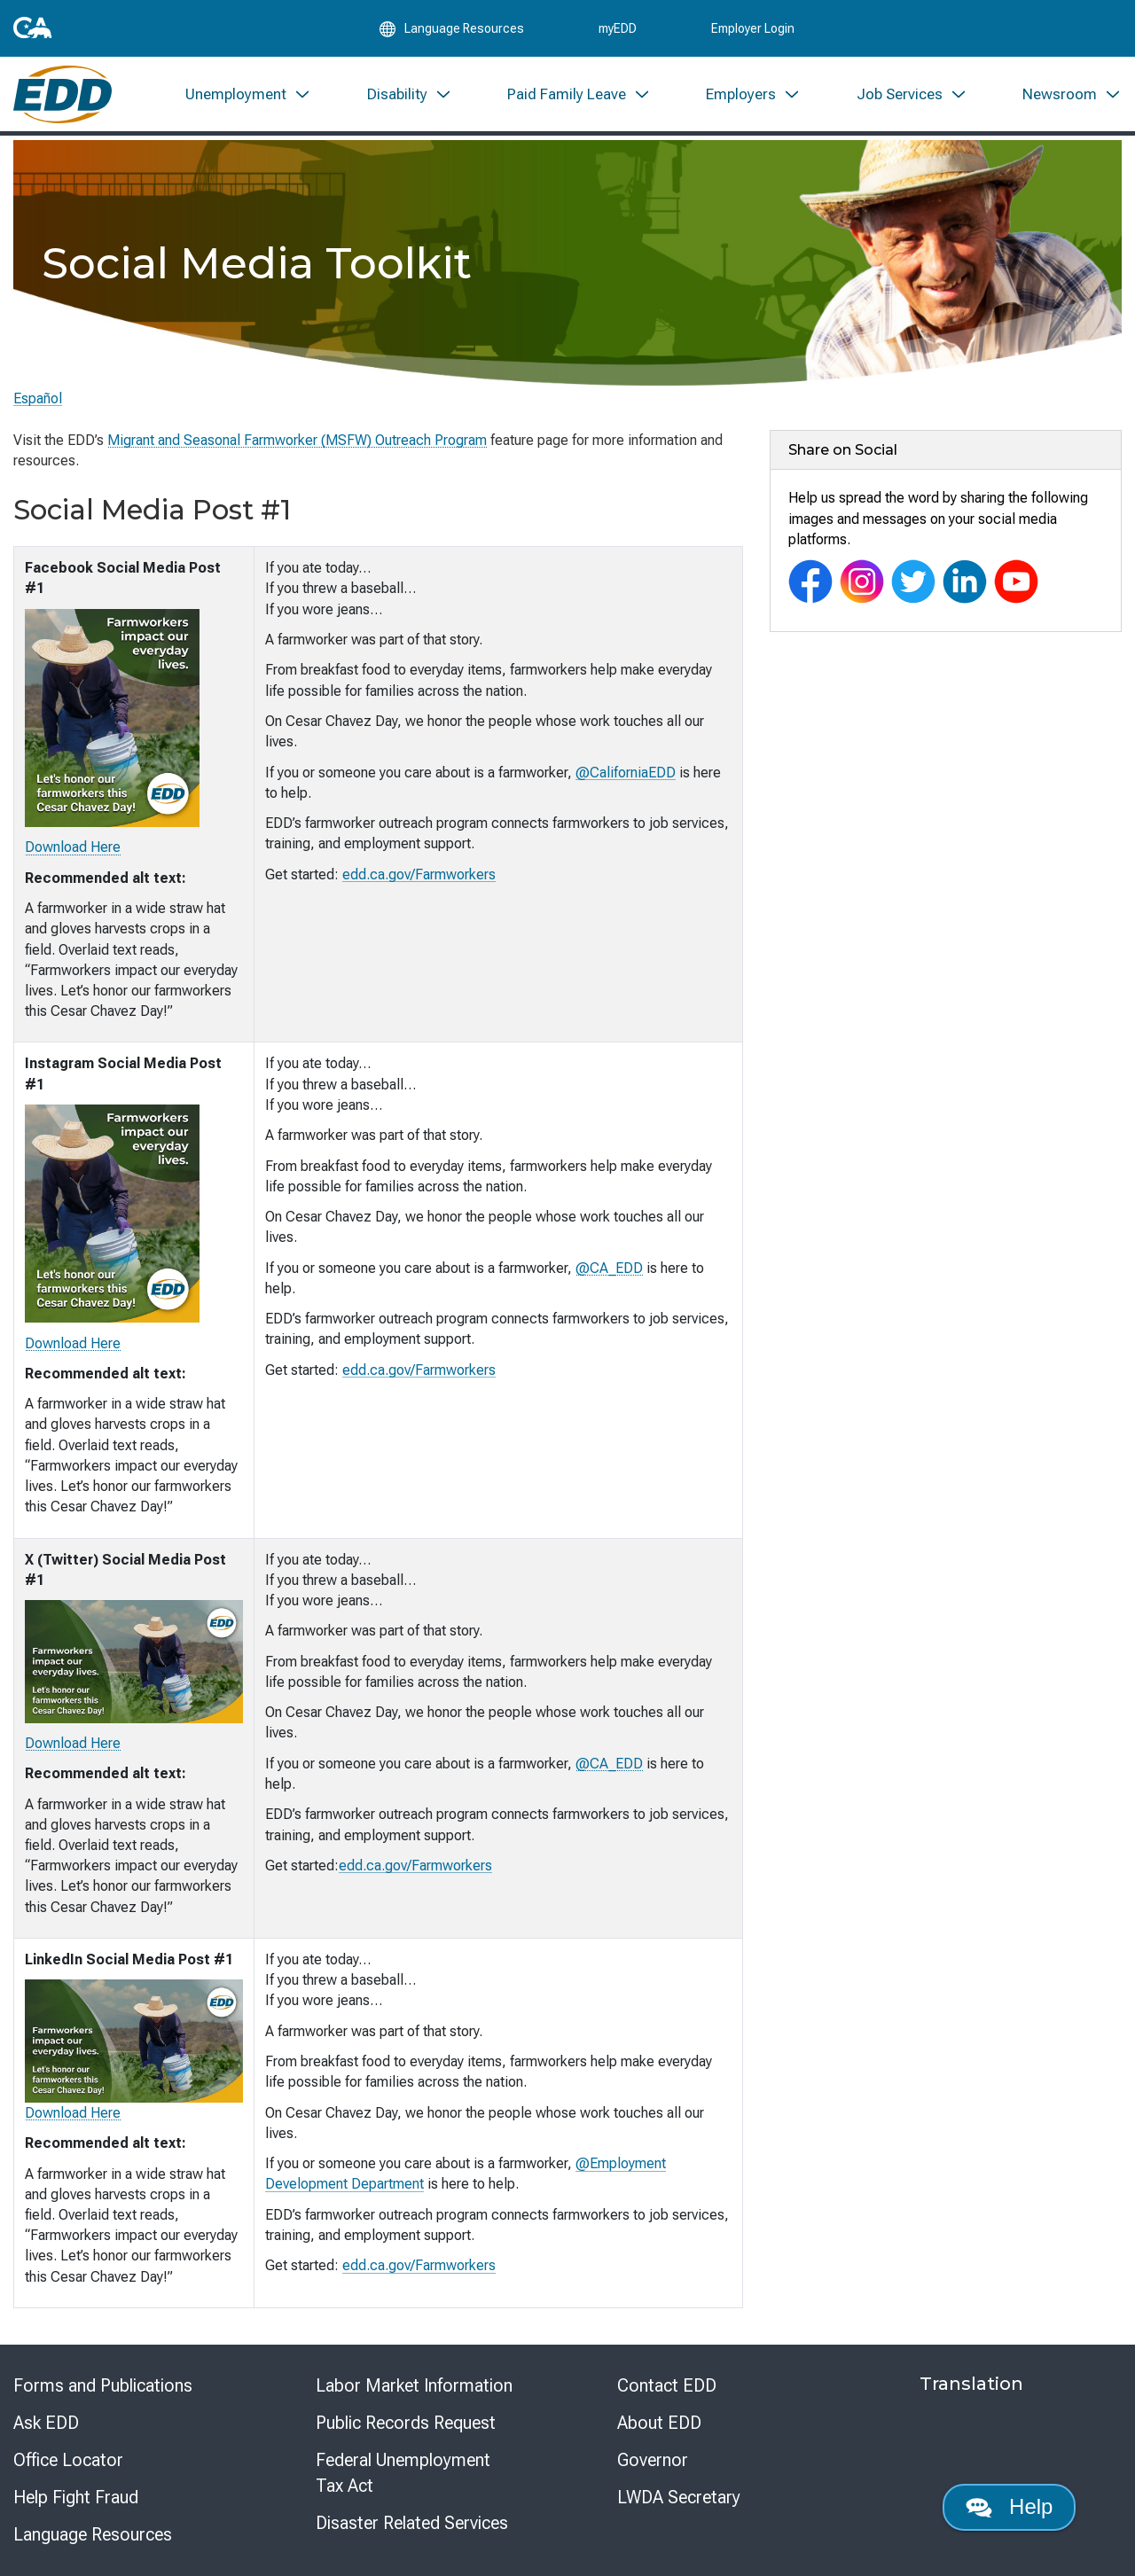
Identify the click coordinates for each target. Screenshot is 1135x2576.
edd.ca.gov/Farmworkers (419, 874)
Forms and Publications (102, 2385)
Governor (652, 2460)
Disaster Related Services (412, 2522)
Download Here (73, 847)
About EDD (659, 2422)
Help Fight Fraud (75, 2497)
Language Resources (92, 2534)
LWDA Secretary (678, 2497)
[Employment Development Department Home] (62, 95)
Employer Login (752, 28)
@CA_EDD (609, 1268)
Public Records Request (406, 2422)
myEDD (618, 28)
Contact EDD (666, 2385)
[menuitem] (248, 95)
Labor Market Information (414, 2385)
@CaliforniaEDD (625, 772)
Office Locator (68, 2460)
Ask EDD (46, 2422)
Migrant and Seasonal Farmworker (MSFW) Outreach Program (297, 440)
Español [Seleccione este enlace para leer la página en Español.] (37, 398)
